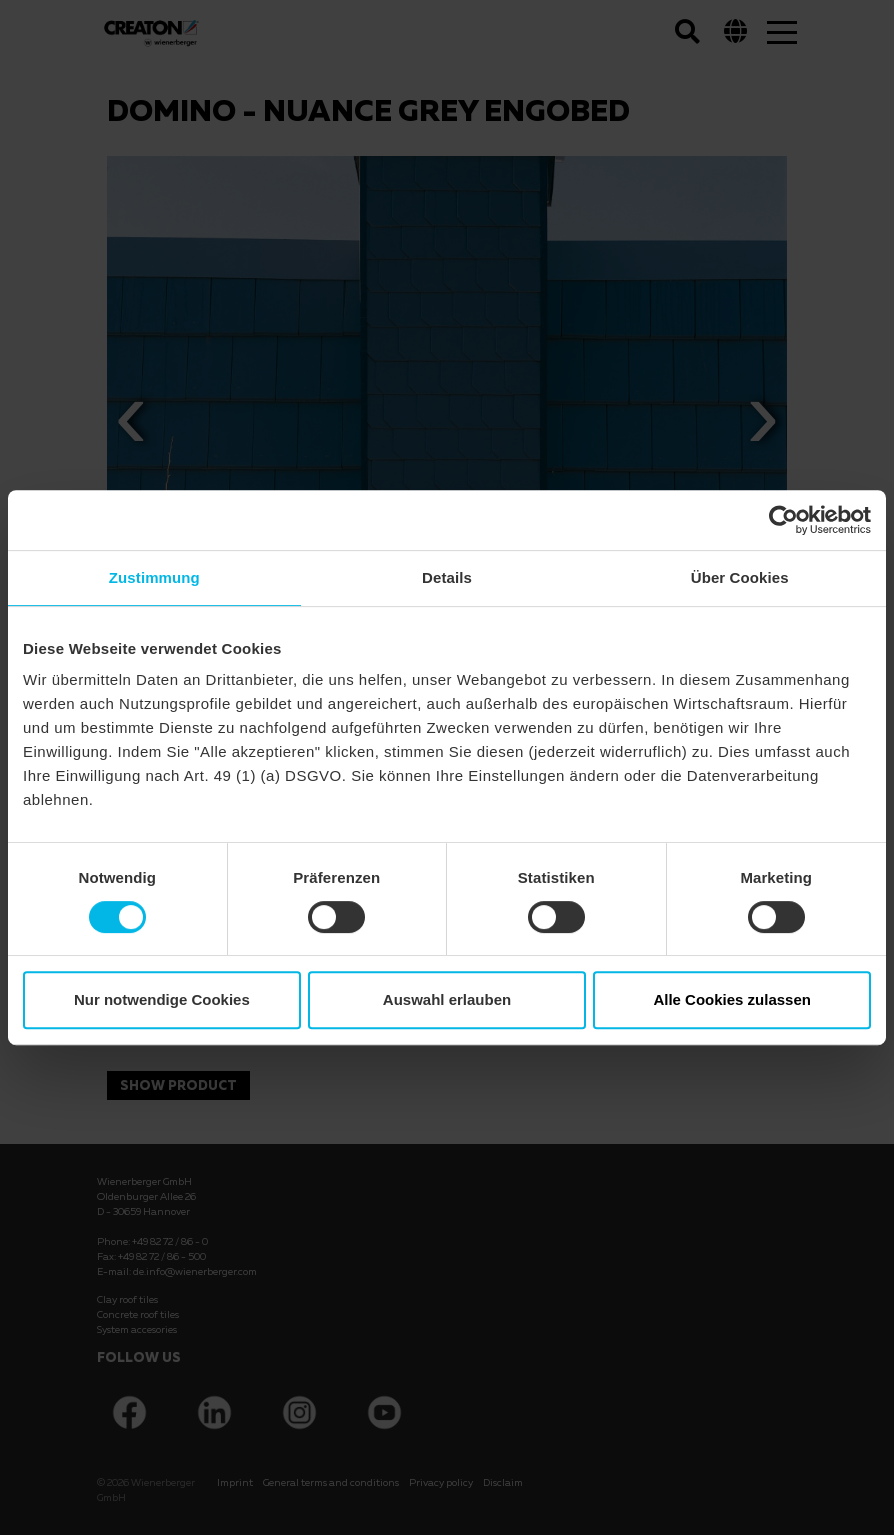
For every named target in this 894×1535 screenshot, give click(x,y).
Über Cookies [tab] (740, 577)
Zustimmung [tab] (154, 577)
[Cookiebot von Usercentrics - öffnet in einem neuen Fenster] (783, 520)
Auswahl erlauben (447, 999)
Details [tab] (447, 577)
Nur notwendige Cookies (162, 999)
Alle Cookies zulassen (732, 999)
